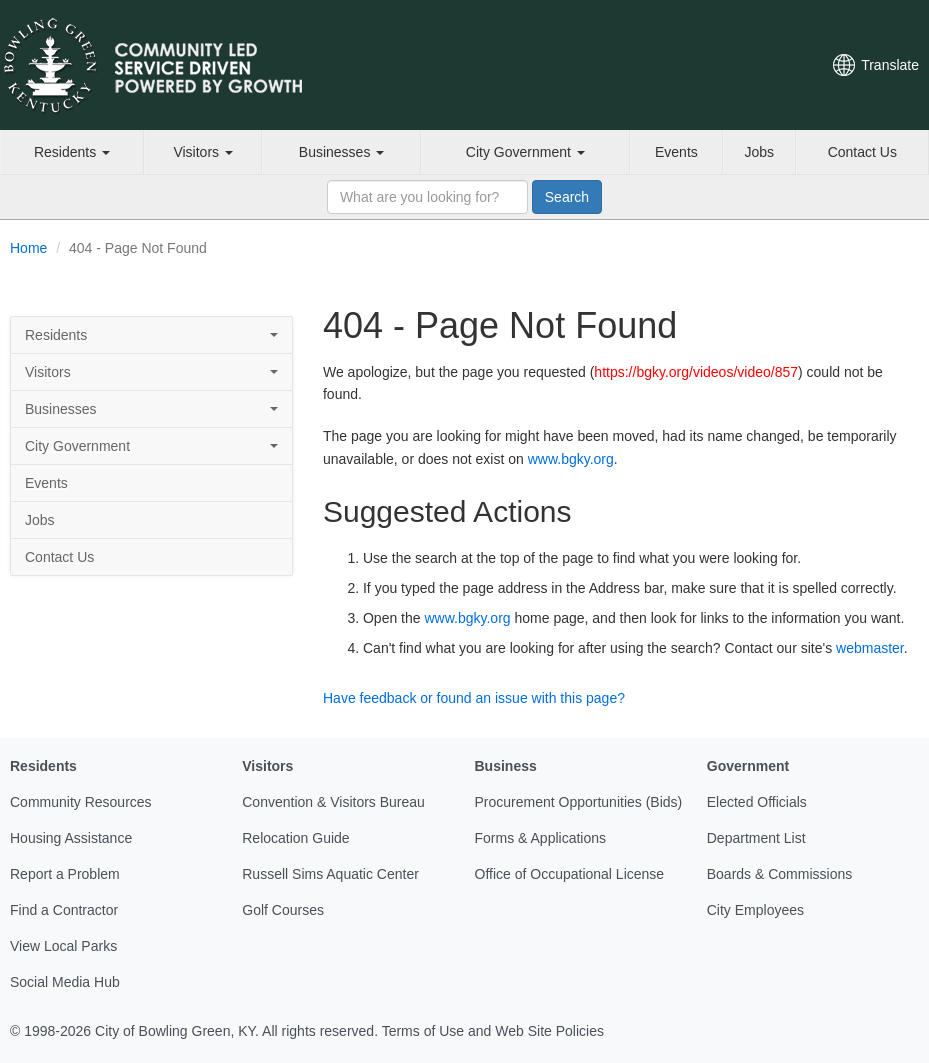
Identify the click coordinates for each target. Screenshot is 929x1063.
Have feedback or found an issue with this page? (474, 698)
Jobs (759, 152)
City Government (525, 152)
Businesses (341, 152)
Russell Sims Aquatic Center (330, 874)
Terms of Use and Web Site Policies (493, 1031)
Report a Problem (65, 874)
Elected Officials (757, 802)
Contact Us (862, 152)
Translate (890, 65)
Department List (756, 838)
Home (28, 248)
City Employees (755, 910)
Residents (72, 152)
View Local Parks (63, 946)
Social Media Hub (65, 982)
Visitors (203, 152)
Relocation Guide (295, 838)
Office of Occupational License (570, 874)
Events (676, 152)
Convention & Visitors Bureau (333, 802)
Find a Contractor (64, 910)
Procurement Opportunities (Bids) (579, 802)
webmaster (870, 648)
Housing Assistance (71, 838)
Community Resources (81, 802)
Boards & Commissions (780, 874)
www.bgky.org (571, 459)
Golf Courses (283, 910)
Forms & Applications (541, 838)
